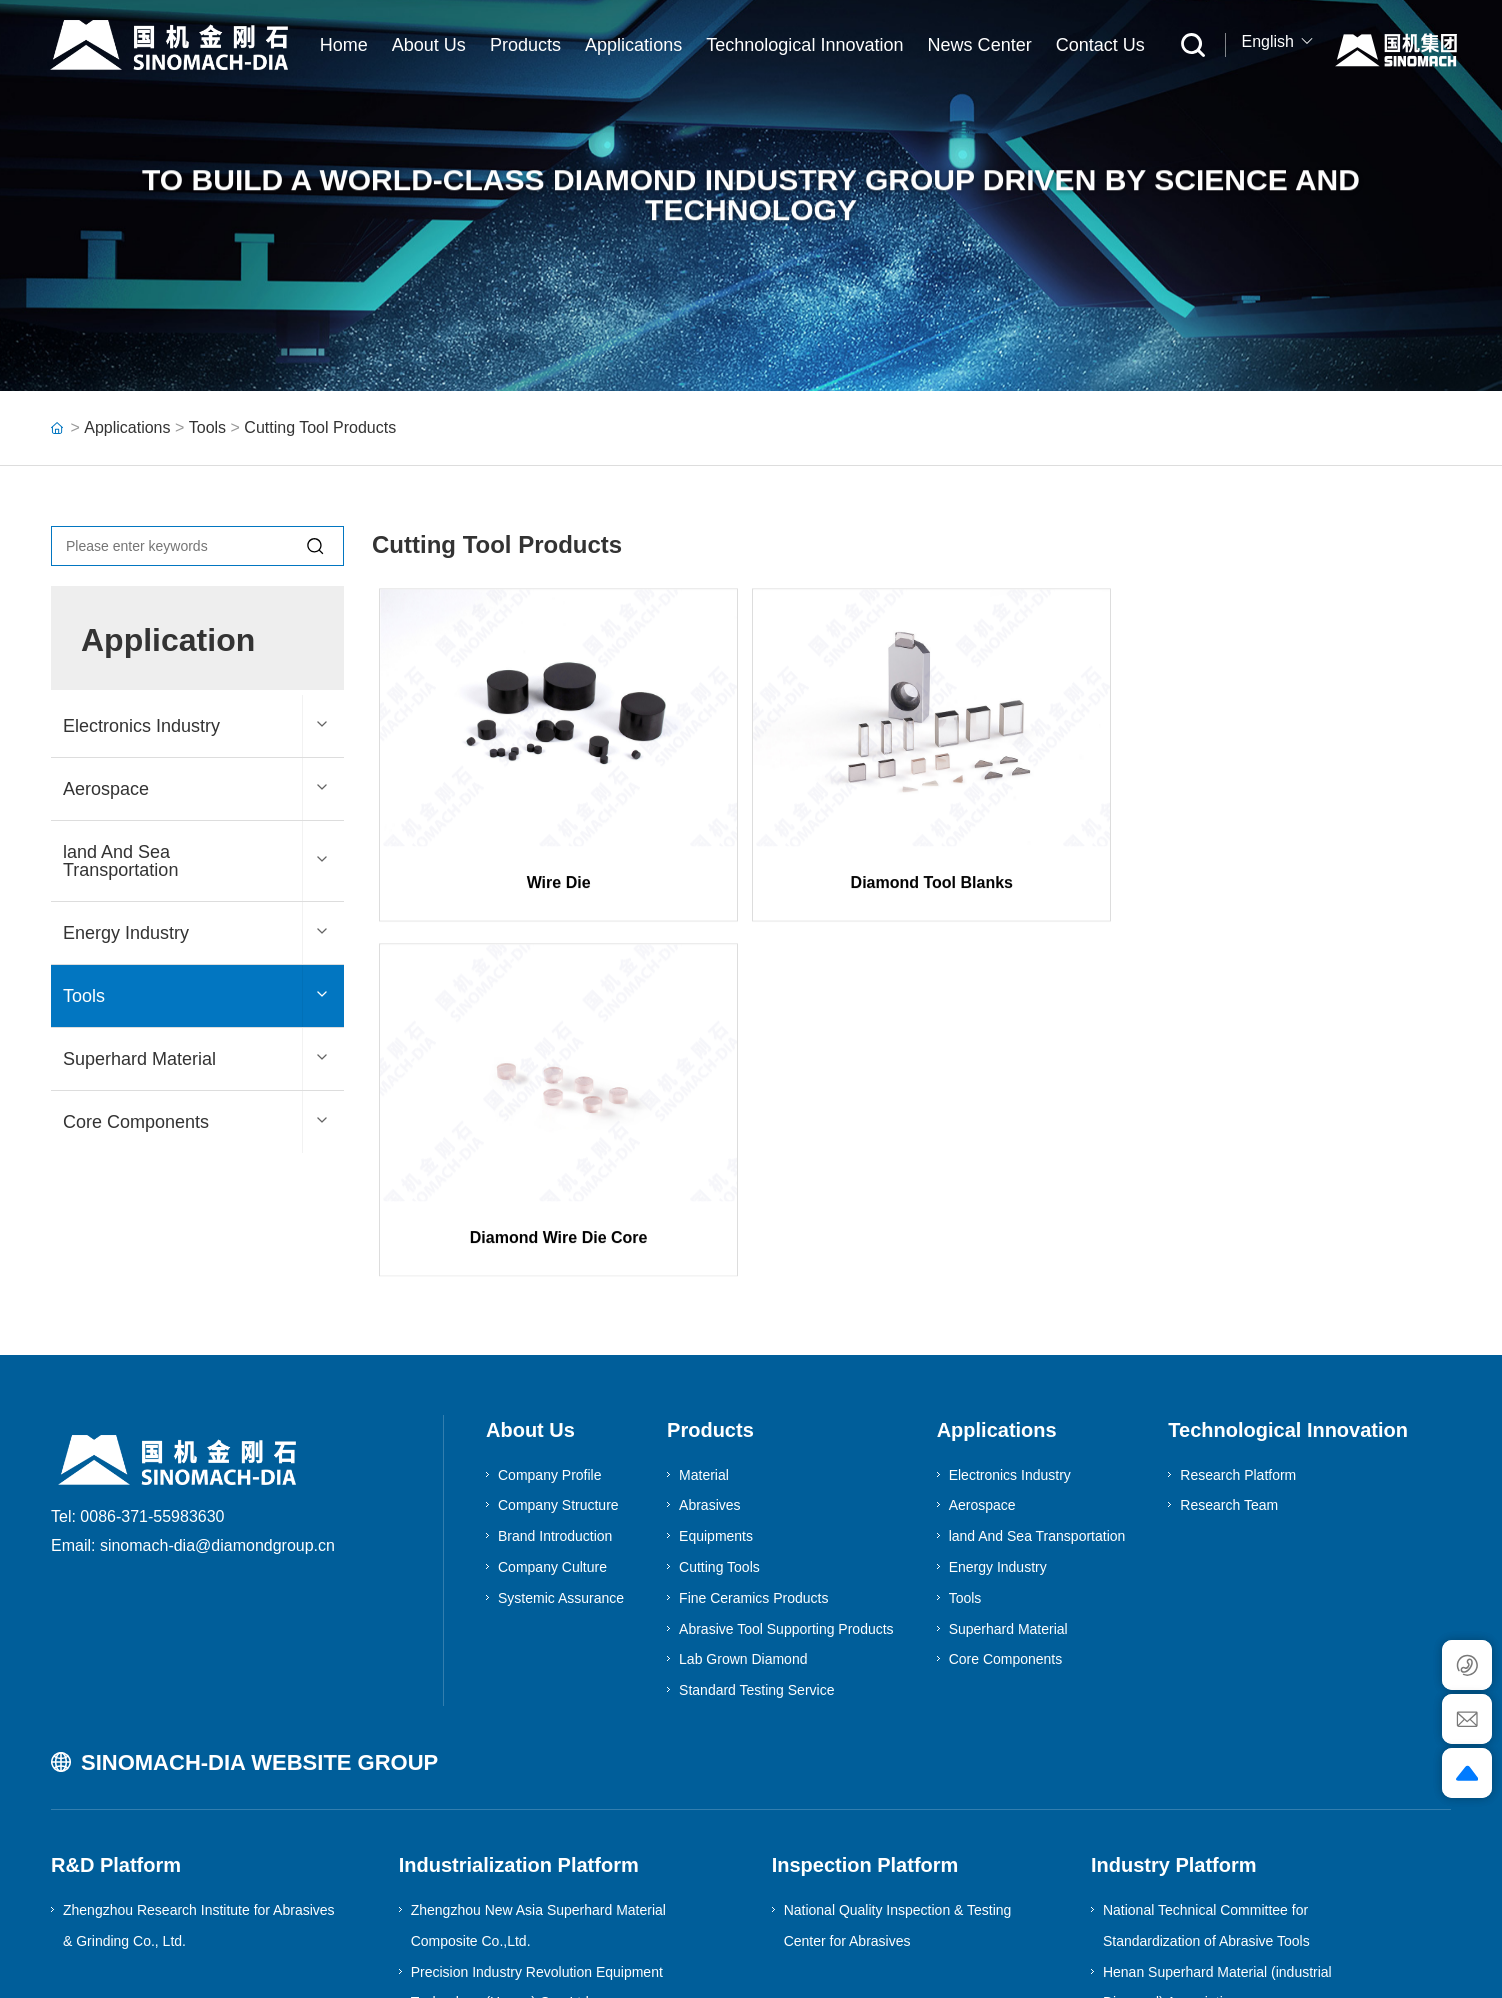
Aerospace (106, 789)
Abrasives (709, 1363)
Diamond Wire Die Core (1271, 906)
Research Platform (1238, 1333)
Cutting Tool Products (320, 427)
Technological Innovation (804, 45)
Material (704, 1333)
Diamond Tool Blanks (911, 906)
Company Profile (550, 1333)
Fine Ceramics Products (753, 1456)
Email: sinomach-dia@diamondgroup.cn (193, 1403)
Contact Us (1100, 45)
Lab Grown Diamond (743, 1517)
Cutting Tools (719, 1425)
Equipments (716, 1394)
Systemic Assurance (561, 1456)
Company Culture (552, 1425)
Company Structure (558, 1363)
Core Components (136, 1122)
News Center (980, 45)
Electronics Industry (141, 726)
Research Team (1229, 1363)
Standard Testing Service (756, 1548)
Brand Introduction (555, 1394)
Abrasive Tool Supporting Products (786, 1487)
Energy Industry (126, 933)
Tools (207, 427)
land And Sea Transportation (120, 861)
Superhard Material (139, 1059)
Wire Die (552, 906)
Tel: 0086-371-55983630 (137, 1374)
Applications (633, 45)
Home (344, 45)
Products (525, 45)
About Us (429, 45)
